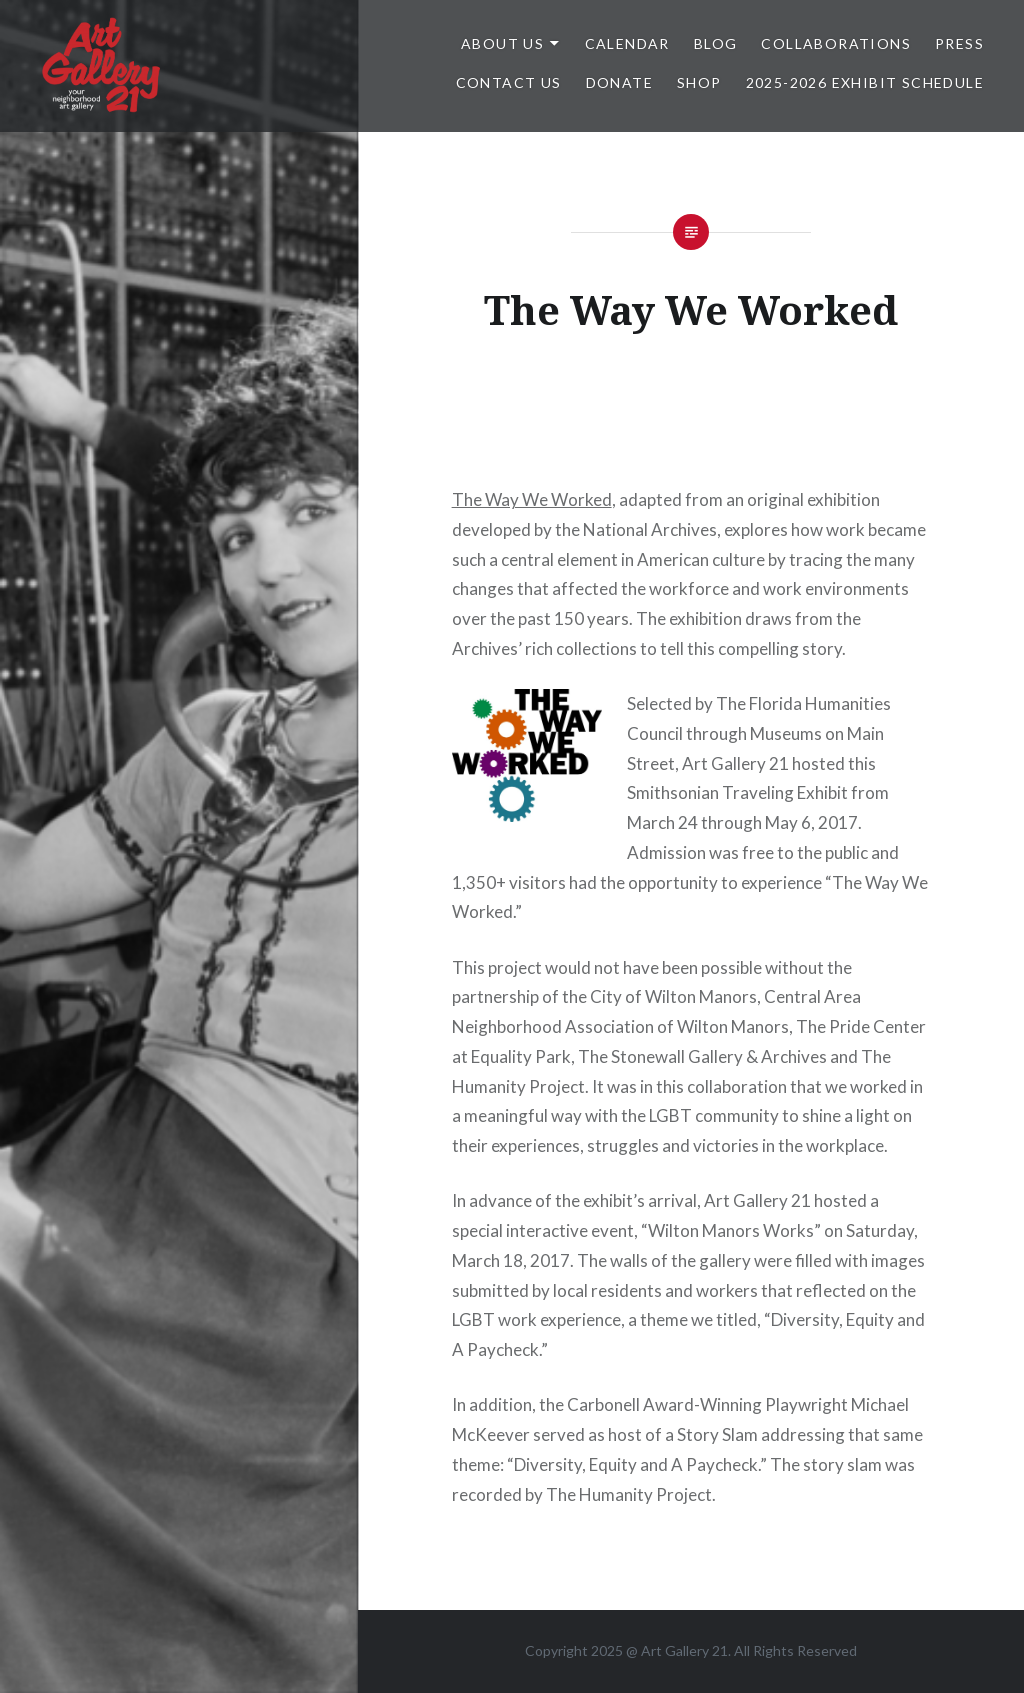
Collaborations (836, 43)
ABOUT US (502, 43)
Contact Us (509, 82)
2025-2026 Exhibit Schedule (865, 82)
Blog (716, 43)
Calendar (627, 43)
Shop (699, 82)
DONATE (619, 82)
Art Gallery (676, 1650)
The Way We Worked (532, 499)
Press (959, 43)
